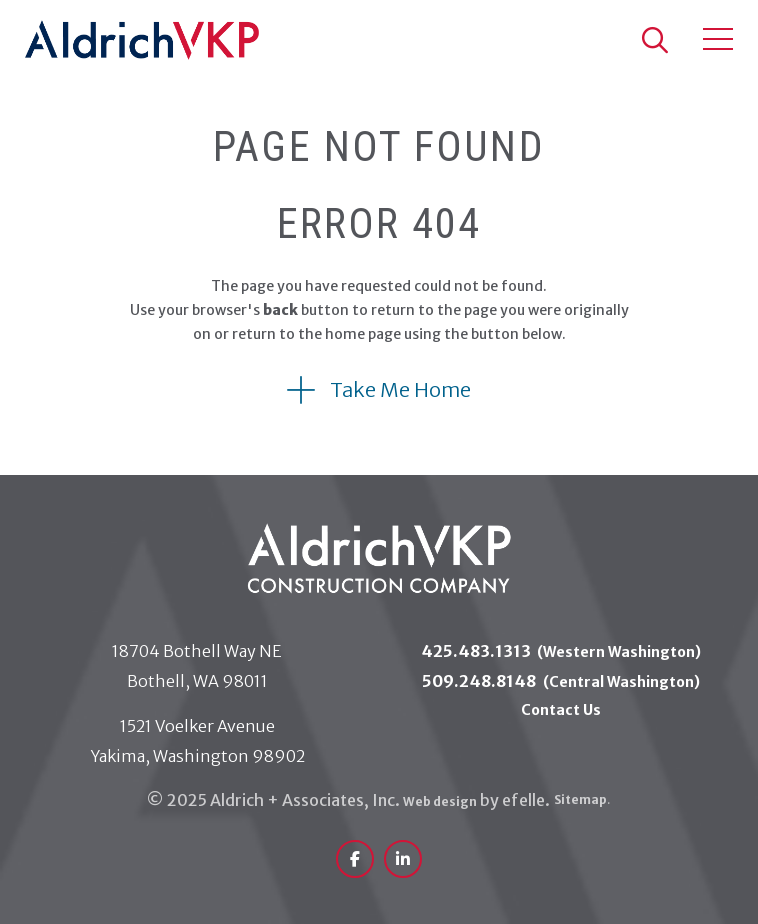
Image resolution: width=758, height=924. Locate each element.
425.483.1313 (561, 651)
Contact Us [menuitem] (561, 710)
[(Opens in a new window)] (355, 859)
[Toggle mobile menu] (718, 39)
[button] (654, 40)
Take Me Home (400, 389)
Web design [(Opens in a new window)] (440, 801)
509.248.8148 (561, 681)
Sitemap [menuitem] (581, 799)
